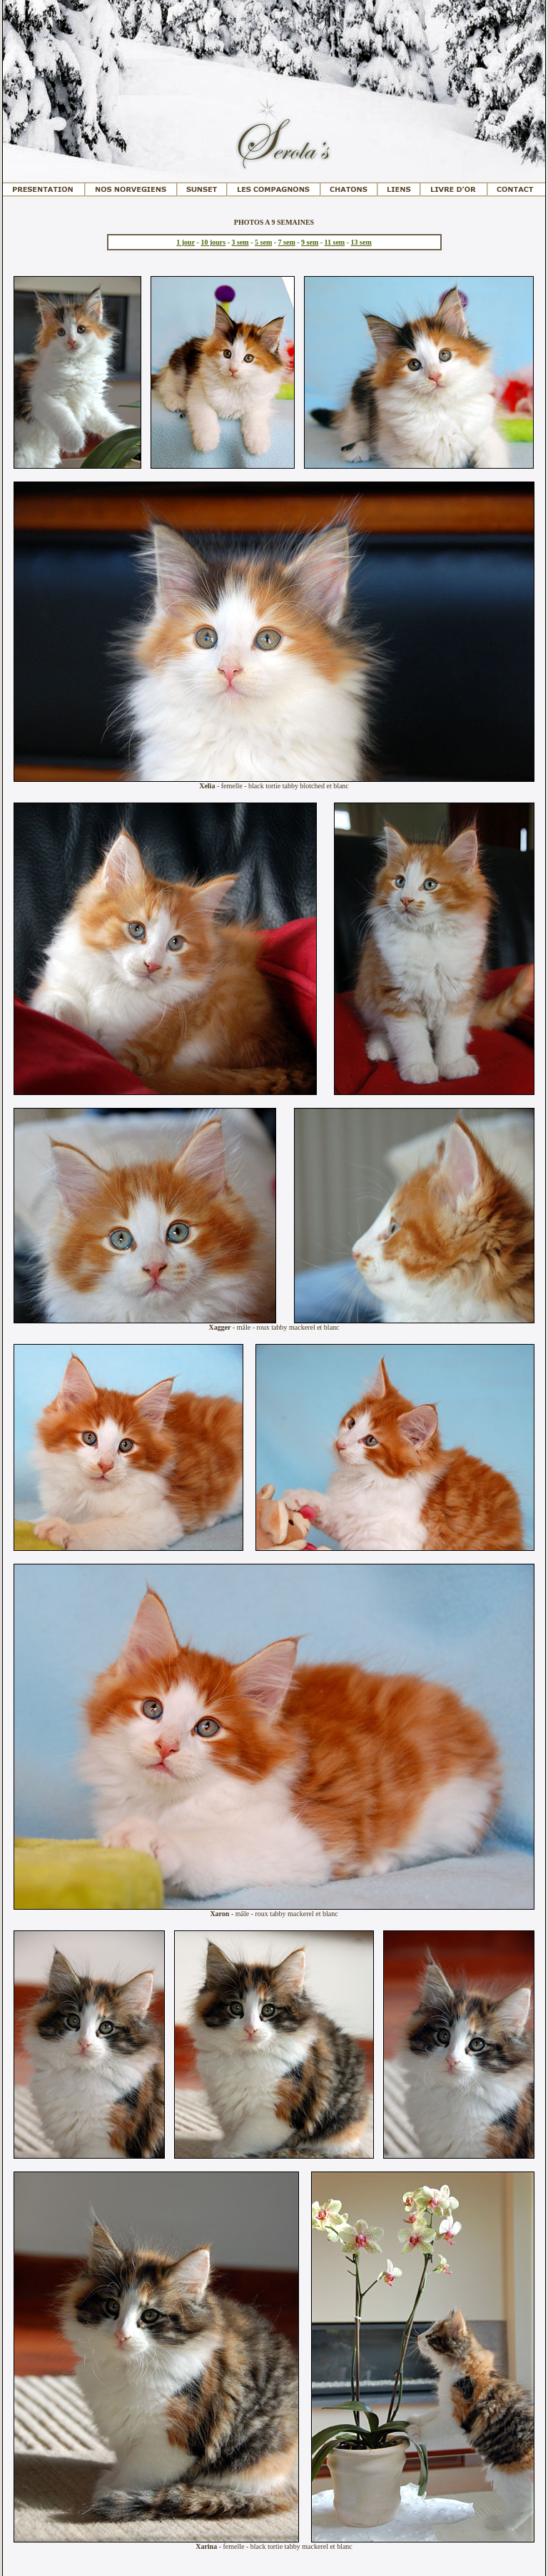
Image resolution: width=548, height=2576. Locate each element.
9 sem (309, 242)
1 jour (185, 242)
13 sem (361, 242)
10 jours (213, 242)
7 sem (286, 242)
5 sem (263, 242)
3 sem (240, 242)
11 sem (335, 242)
